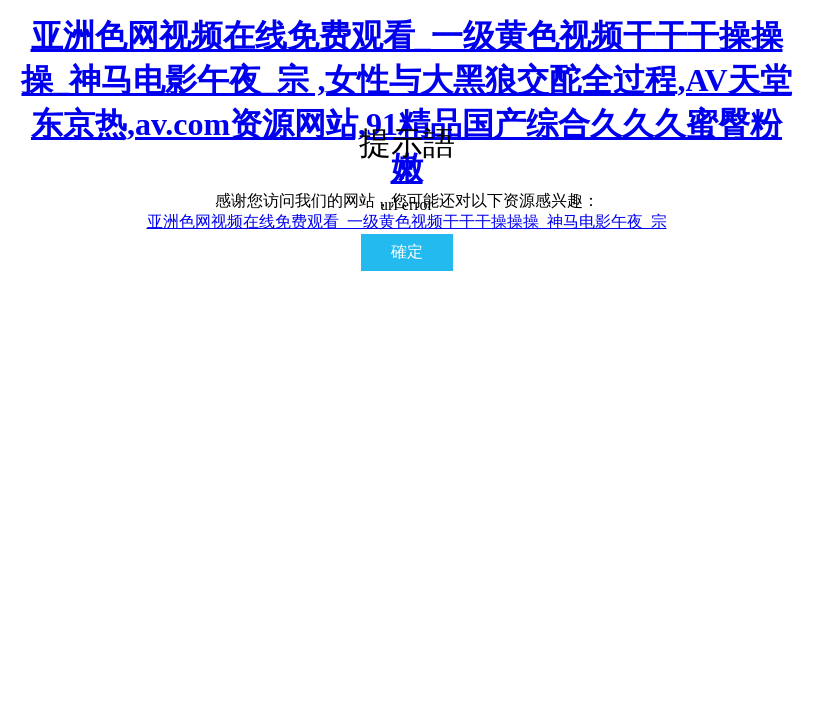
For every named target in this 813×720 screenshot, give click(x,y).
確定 (407, 251)
